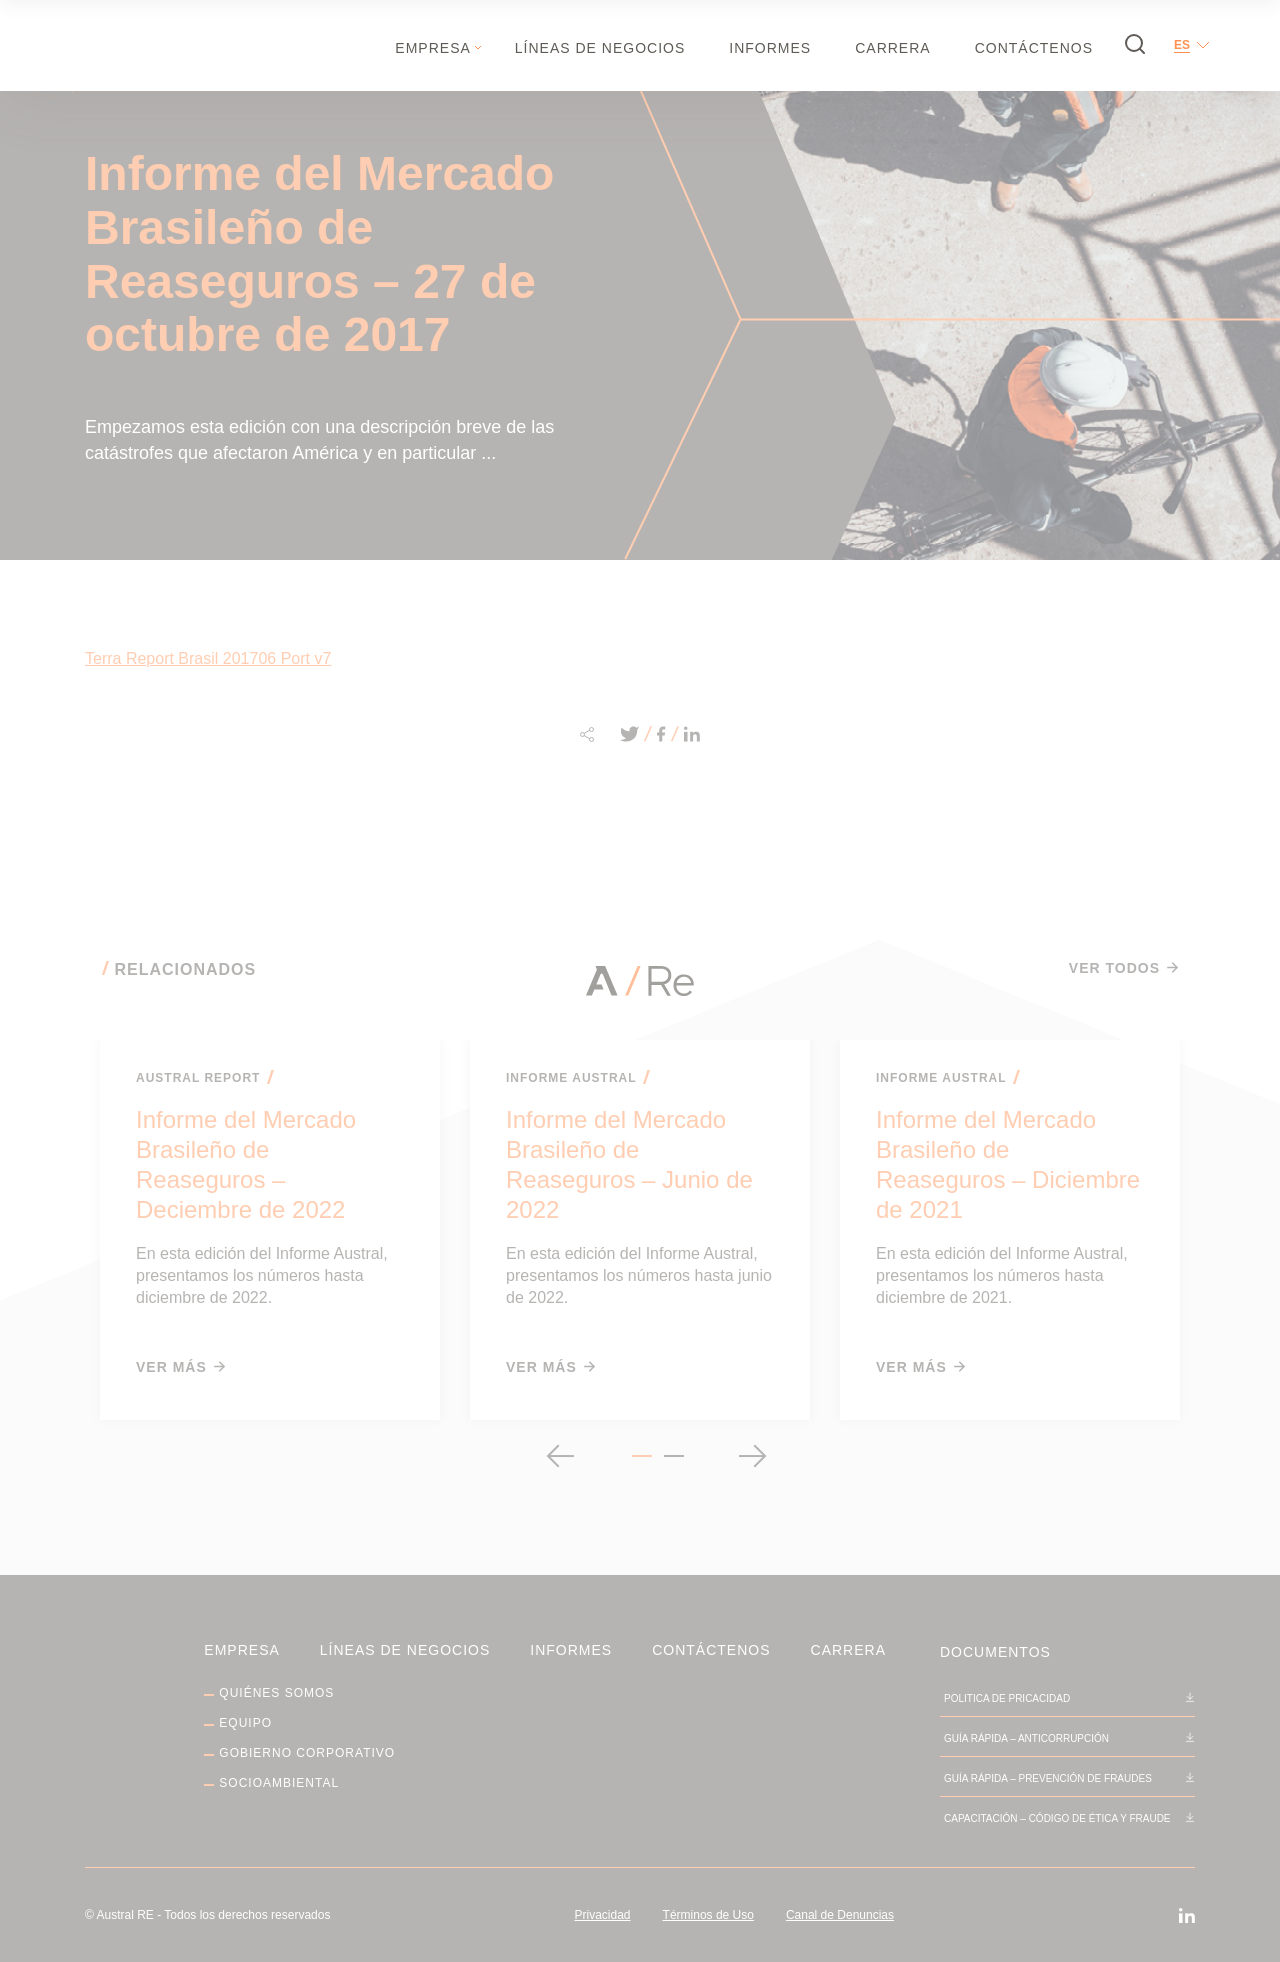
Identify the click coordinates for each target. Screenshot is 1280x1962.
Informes (770, 48)
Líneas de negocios (600, 48)
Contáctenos (1034, 48)
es (1182, 45)
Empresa (432, 48)
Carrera (892, 48)
